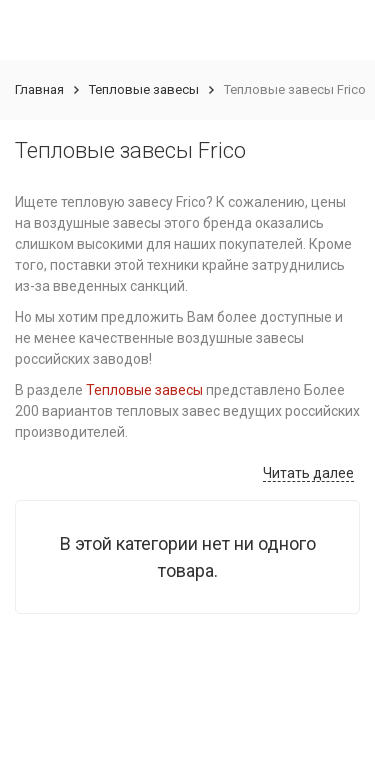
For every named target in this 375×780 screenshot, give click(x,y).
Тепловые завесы (144, 89)
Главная (39, 89)
